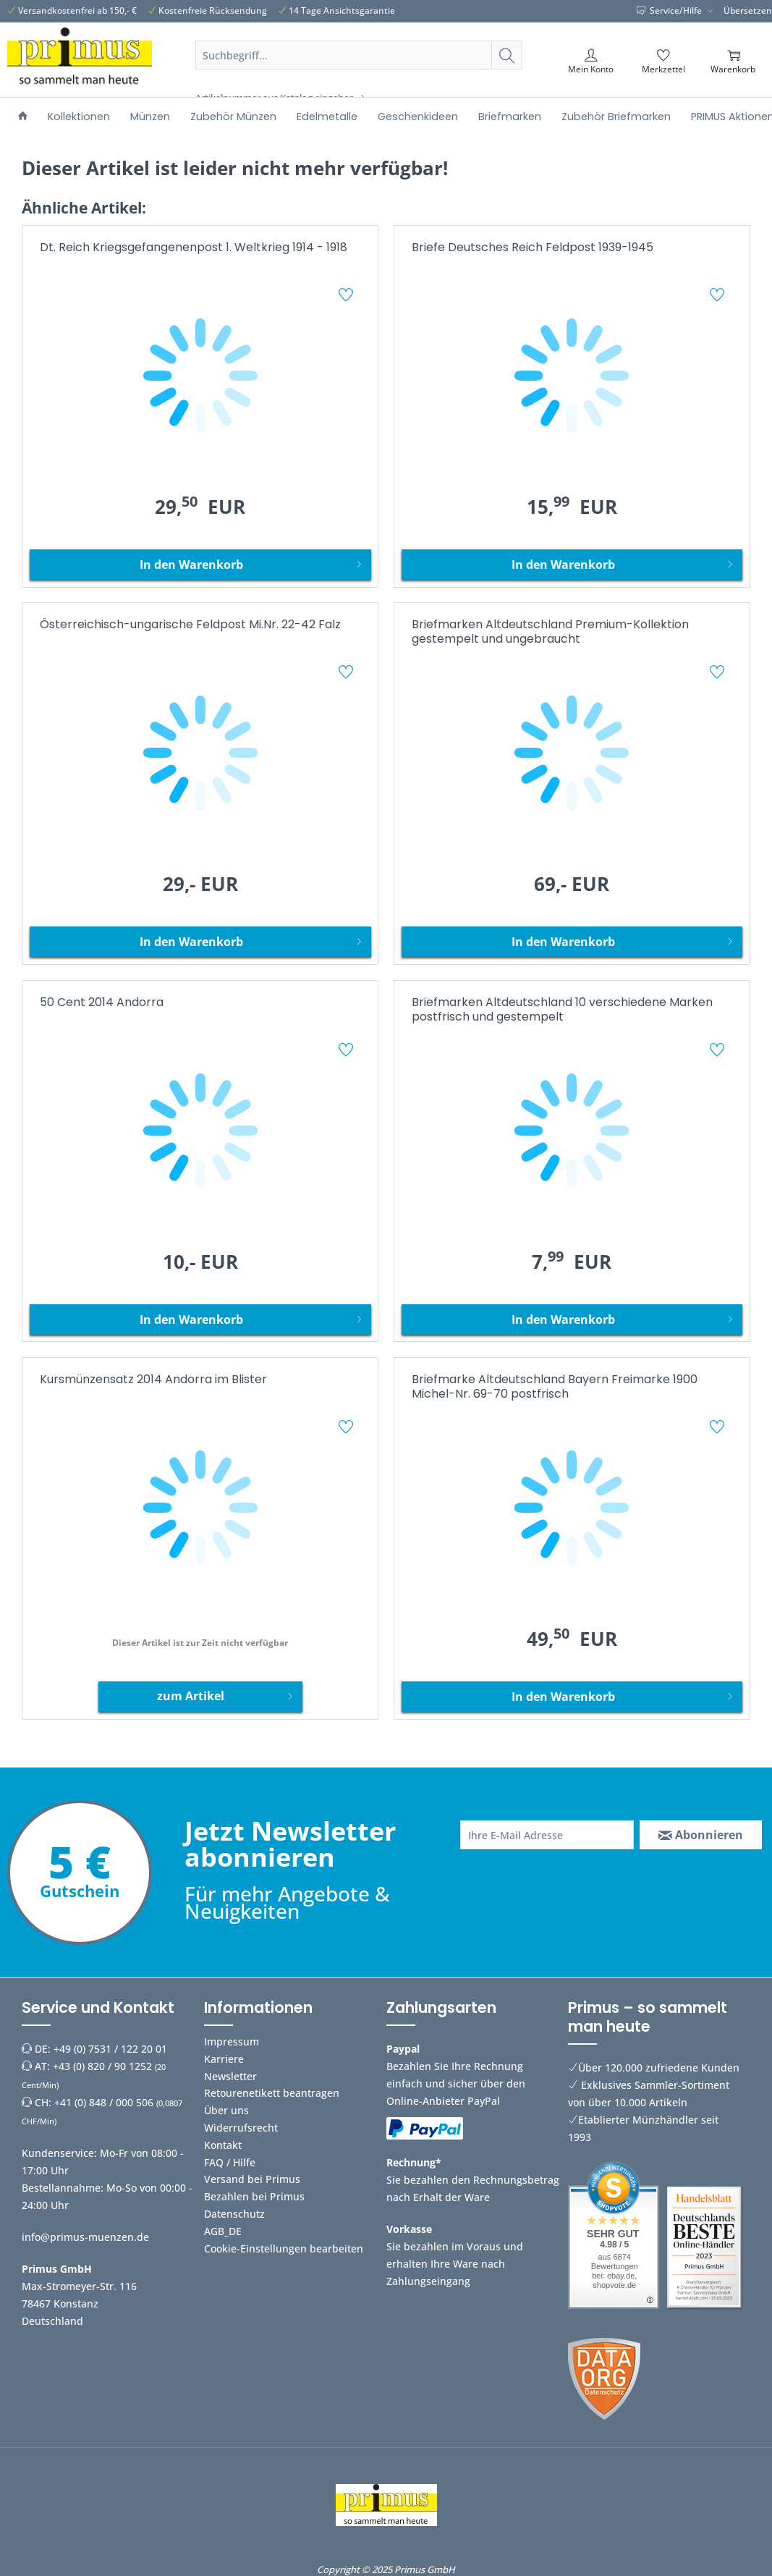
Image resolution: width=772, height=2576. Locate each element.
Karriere (224, 2059)
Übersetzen (748, 10)
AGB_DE (223, 2231)
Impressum (231, 2041)
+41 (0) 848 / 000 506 (103, 2102)
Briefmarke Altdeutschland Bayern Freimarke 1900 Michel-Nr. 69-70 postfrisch (554, 1387)
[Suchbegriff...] (358, 55)
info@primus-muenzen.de (85, 2237)
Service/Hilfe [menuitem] (670, 10)
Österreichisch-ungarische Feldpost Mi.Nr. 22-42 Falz (190, 625)
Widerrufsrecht (241, 2127)
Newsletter (230, 2076)
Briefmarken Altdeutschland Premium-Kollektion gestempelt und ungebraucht (550, 632)
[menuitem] (358, 72)
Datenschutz (234, 2214)
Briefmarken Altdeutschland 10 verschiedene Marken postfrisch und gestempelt (562, 1010)
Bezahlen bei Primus (254, 2196)
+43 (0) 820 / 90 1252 (102, 2066)
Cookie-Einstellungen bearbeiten (283, 2248)
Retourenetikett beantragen (271, 2093)
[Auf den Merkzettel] (348, 296)
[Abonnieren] (701, 1834)
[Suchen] (506, 55)
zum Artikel (225, 1694)
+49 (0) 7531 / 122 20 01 (110, 2049)
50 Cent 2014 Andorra (102, 1002)
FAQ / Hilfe (229, 2162)
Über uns (226, 2110)
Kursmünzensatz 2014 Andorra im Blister (153, 1380)
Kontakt (223, 2145)
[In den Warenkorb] (200, 564)
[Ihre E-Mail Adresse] (547, 1834)
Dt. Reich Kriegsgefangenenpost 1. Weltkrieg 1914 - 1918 (193, 248)
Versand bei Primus (252, 2179)
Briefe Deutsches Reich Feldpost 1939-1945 (532, 248)
